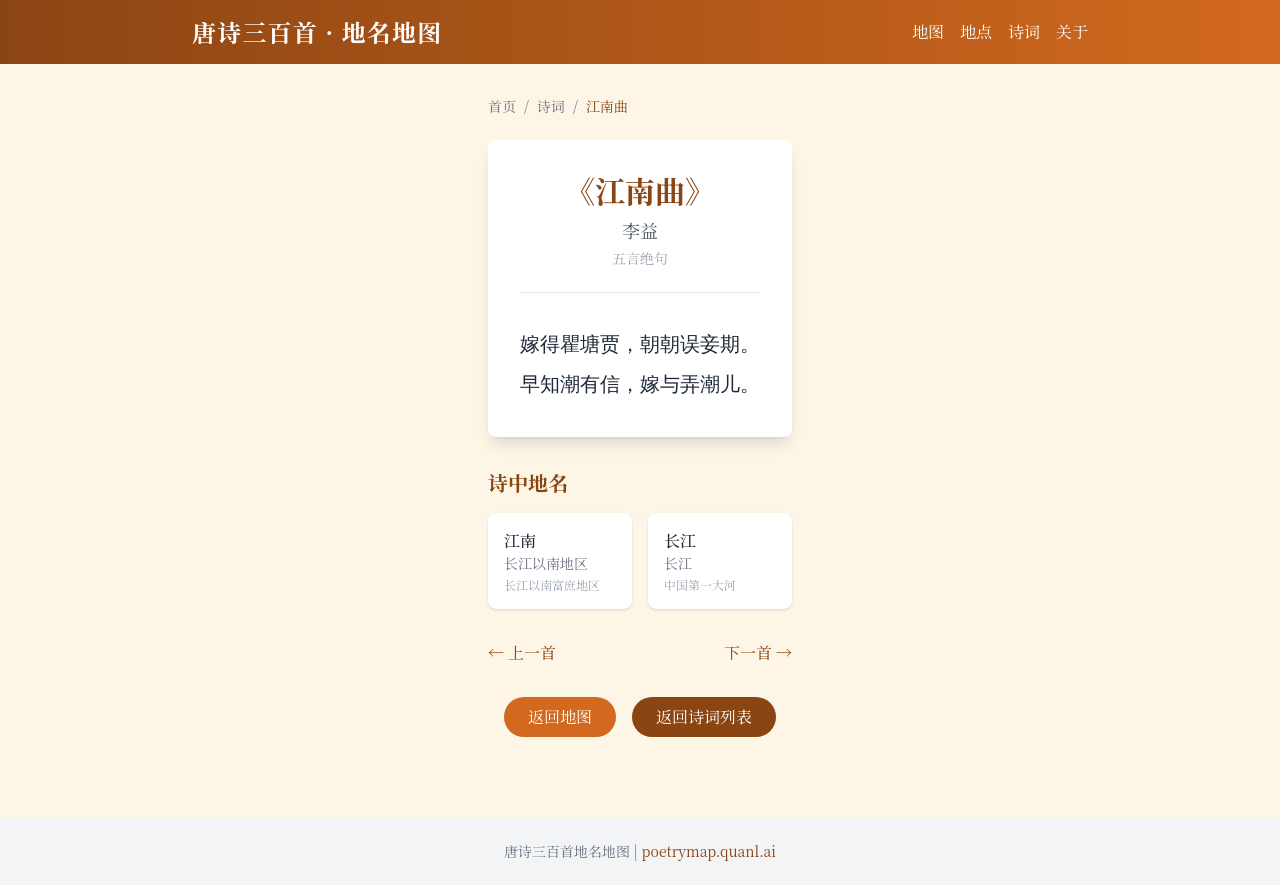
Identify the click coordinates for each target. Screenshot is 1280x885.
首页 (502, 106)
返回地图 (560, 716)
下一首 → (758, 652)
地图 (928, 31)
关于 (1072, 31)
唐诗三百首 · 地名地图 (317, 31)
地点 (976, 31)
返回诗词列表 (704, 716)
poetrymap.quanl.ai (709, 851)
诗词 (1024, 31)
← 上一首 (522, 652)
